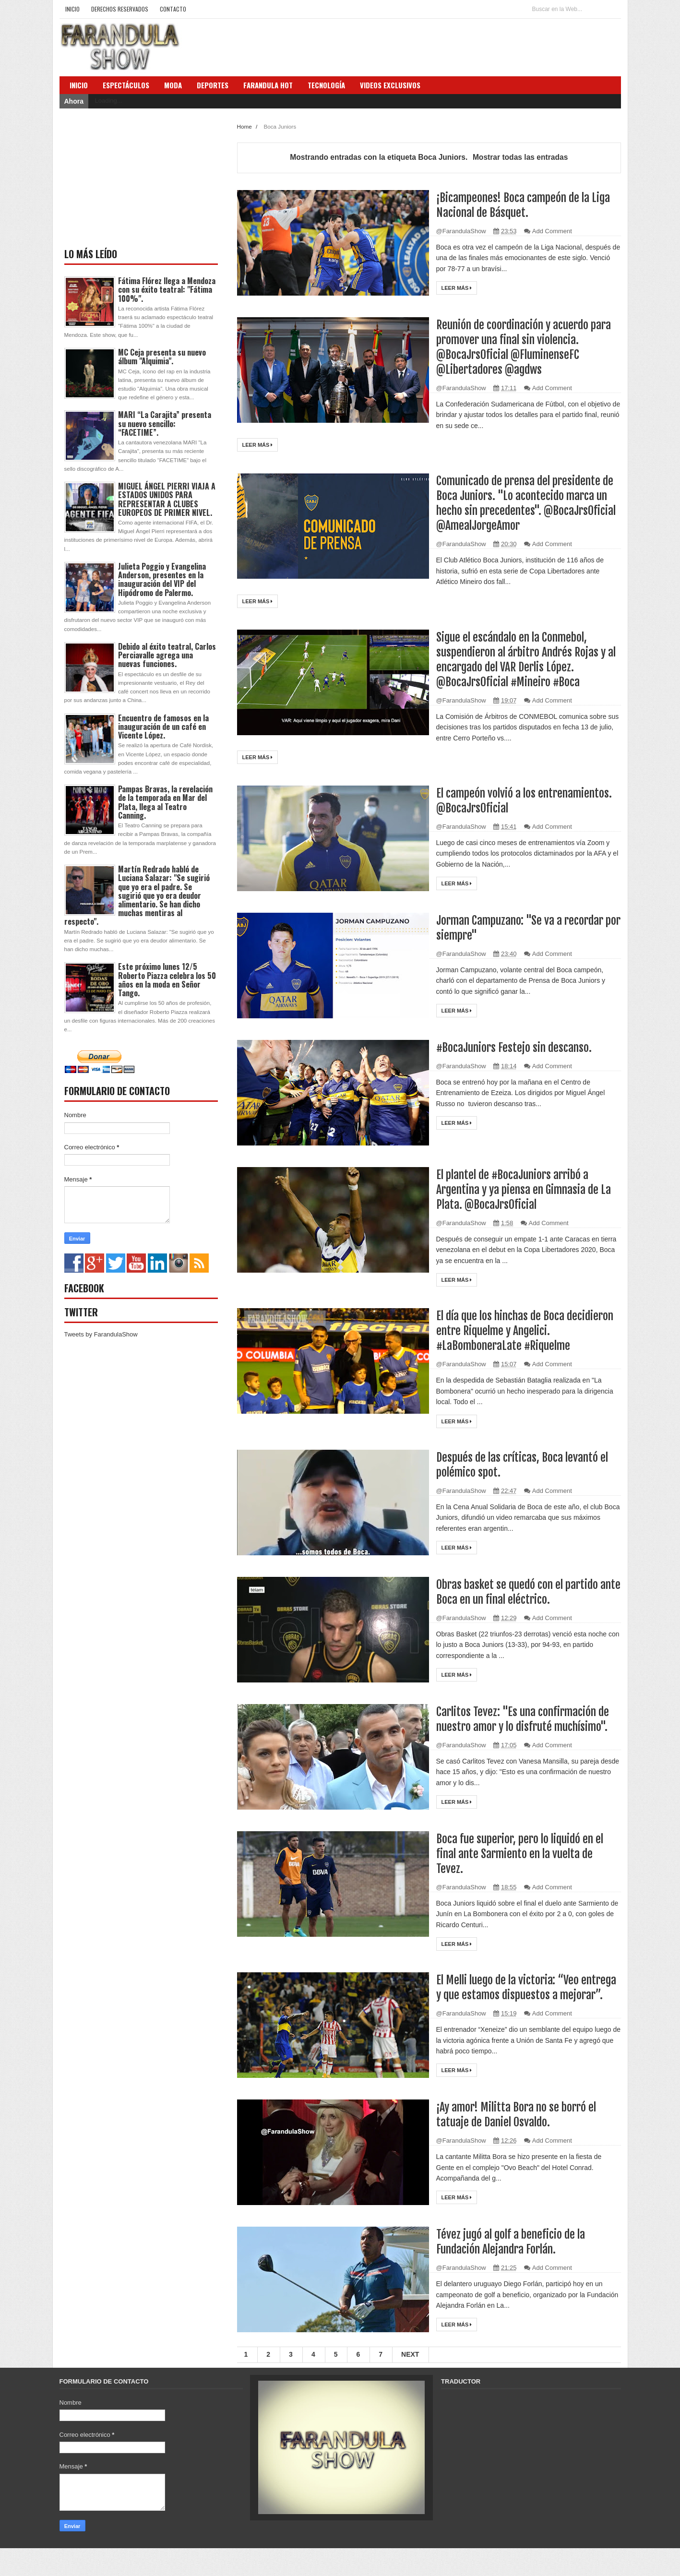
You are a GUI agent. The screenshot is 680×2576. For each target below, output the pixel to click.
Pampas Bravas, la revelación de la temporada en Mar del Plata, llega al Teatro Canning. (165, 802)
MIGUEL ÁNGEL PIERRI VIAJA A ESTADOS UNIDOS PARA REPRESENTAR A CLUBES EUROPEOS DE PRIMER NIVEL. (166, 499)
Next (410, 2382)
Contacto (173, 9)
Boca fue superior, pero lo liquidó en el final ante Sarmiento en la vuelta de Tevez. (526, 1867)
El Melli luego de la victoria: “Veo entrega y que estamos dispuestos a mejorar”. (520, 2008)
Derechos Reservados (119, 9)
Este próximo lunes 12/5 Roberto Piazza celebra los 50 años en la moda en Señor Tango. (167, 980)
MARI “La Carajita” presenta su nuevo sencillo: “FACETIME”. (164, 423)
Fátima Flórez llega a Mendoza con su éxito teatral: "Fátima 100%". (166, 289)
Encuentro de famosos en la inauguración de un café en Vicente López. (163, 726)
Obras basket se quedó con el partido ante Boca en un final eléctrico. (522, 1592)
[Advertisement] (136, 179)
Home (245, 126)
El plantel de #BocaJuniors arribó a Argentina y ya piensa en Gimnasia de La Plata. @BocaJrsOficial (523, 1189)
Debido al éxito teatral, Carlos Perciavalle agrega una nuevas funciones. (167, 655)
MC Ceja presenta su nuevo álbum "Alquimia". (162, 356)
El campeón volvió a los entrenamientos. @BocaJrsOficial (515, 800)
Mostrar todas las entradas (520, 157)
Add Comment (552, 231)
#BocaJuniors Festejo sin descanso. (518, 1047)
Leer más (456, 288)
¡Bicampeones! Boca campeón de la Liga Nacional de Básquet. (518, 205)
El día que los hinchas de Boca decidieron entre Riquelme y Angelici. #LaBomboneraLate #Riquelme (524, 1330)
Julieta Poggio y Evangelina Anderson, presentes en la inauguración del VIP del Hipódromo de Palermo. (162, 579)
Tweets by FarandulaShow (101, 1334)
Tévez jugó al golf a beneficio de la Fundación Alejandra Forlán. (515, 2270)
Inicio (72, 9)
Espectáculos (126, 85)
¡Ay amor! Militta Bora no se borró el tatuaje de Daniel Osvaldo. (522, 2143)
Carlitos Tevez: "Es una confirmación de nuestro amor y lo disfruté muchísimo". (522, 1726)
